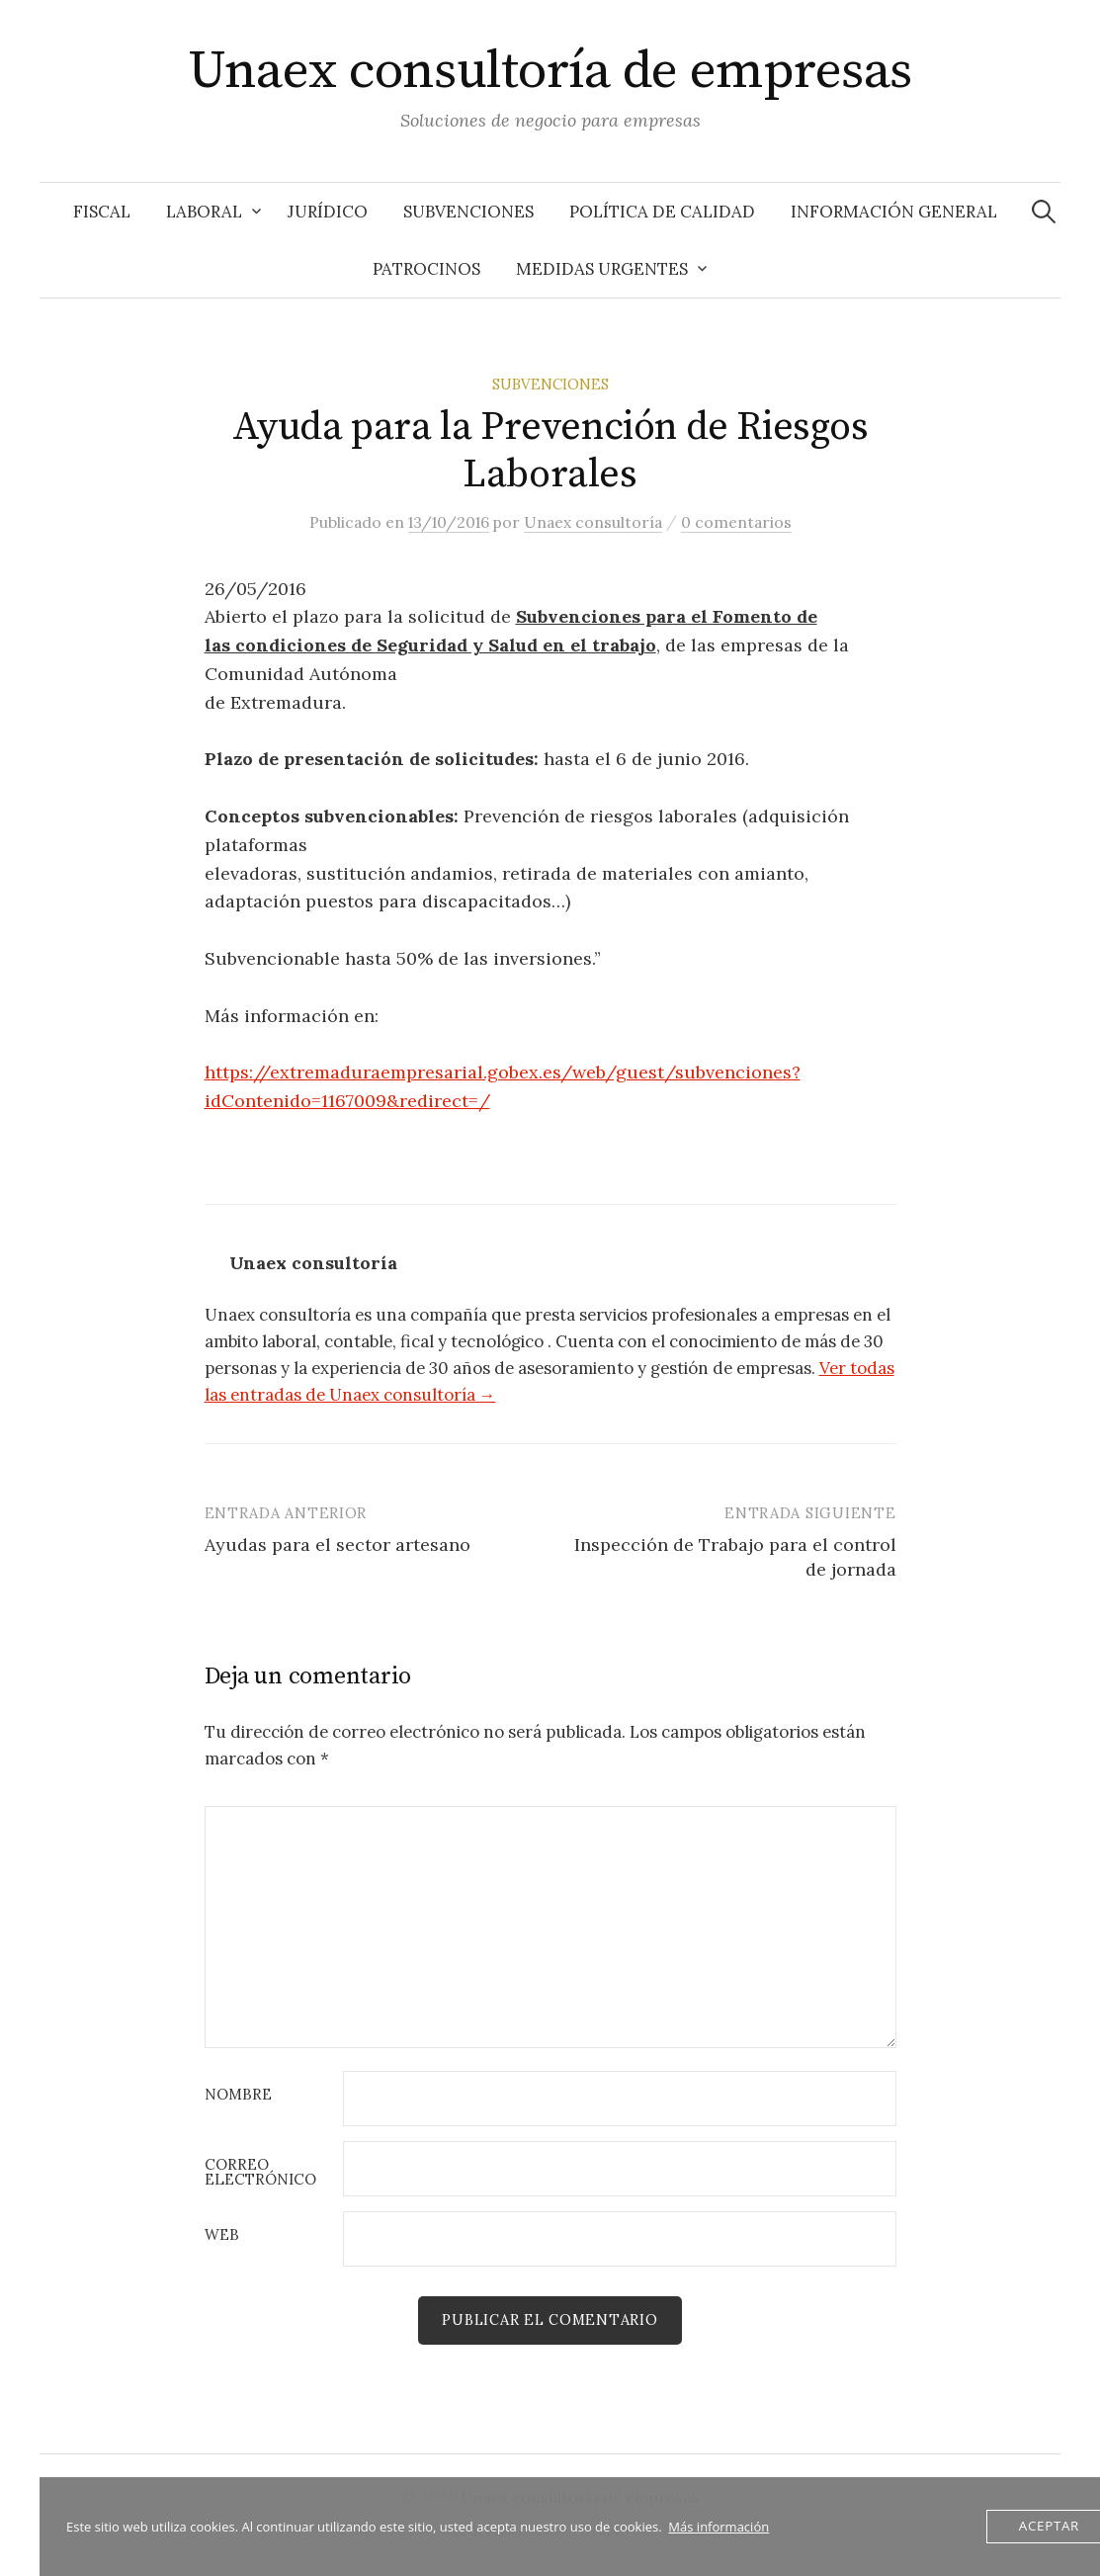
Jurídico (328, 211)
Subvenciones (468, 211)
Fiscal (101, 211)
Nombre (238, 2095)
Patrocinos (426, 269)
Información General (894, 211)
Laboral (204, 211)
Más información (718, 2526)
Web (222, 2235)
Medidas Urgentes (602, 269)
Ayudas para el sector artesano (337, 1544)
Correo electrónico (260, 2173)
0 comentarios (736, 522)
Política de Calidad (662, 211)
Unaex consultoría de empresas (549, 71)
